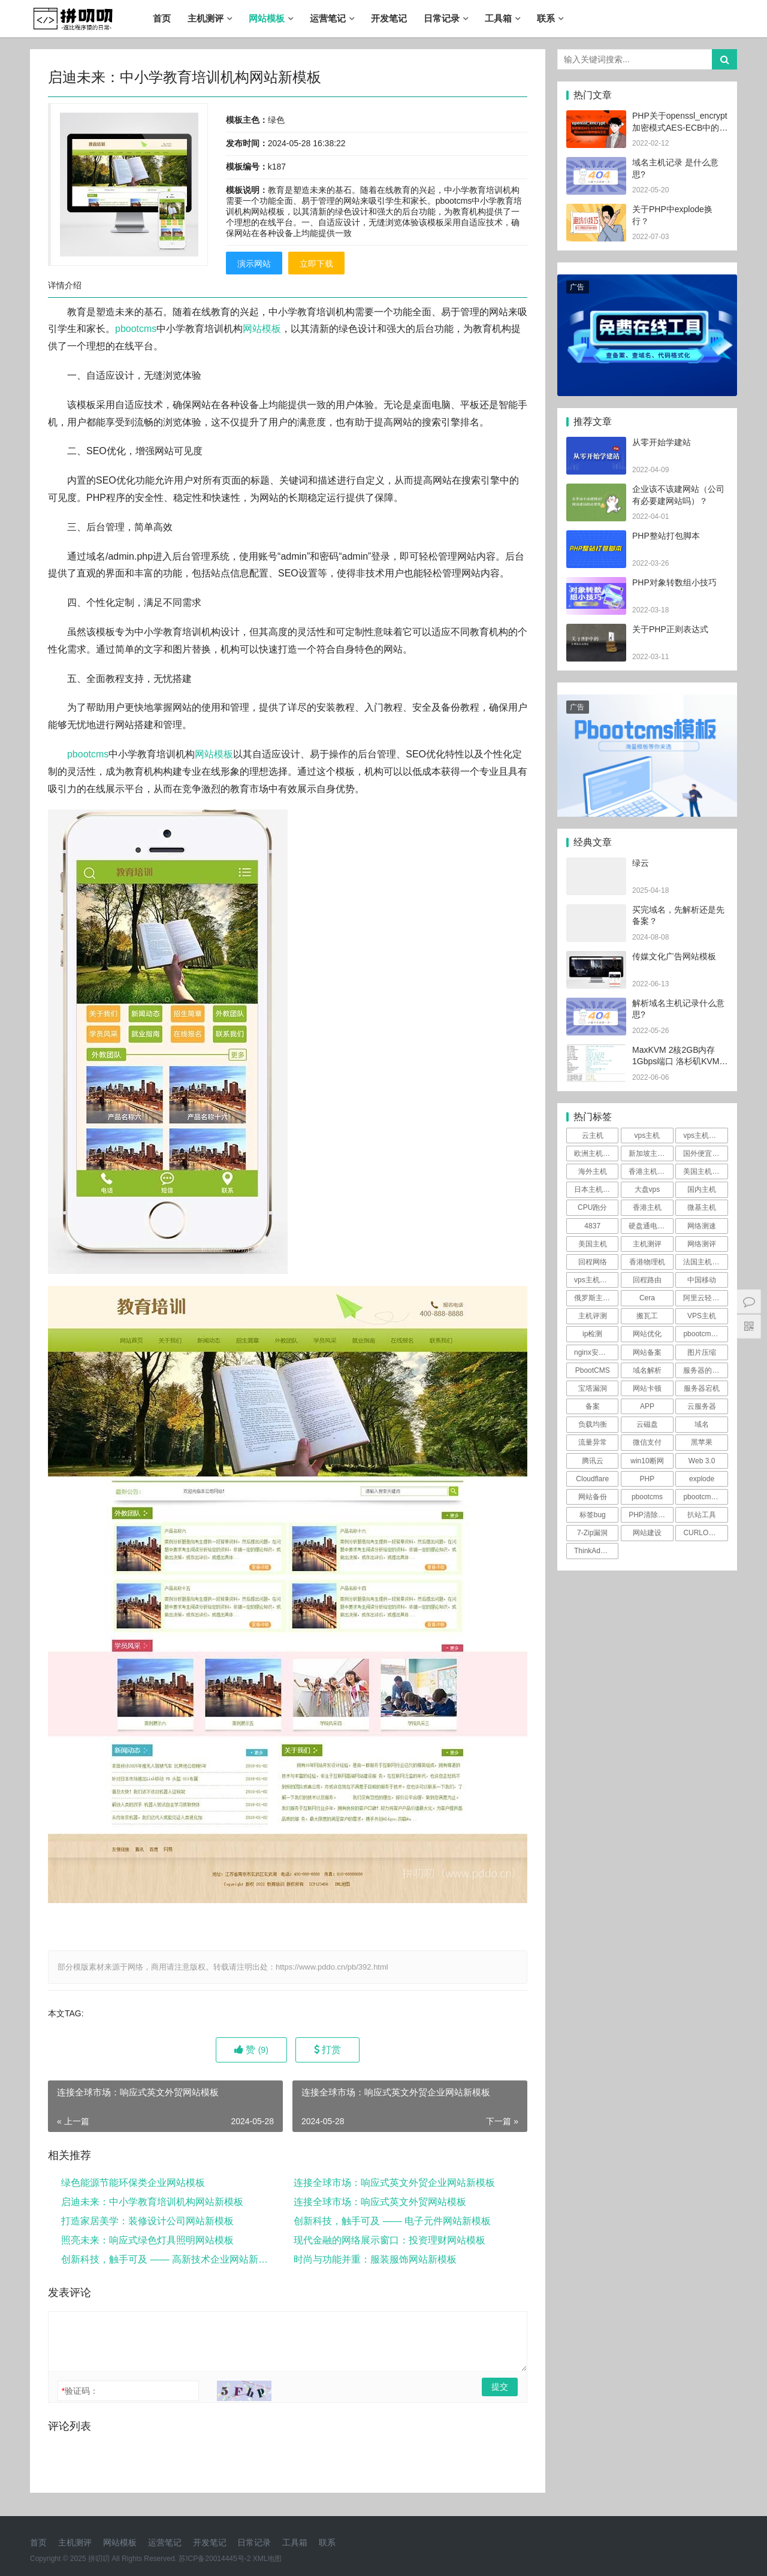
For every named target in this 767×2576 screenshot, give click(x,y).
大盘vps (647, 1189)
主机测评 (206, 18)
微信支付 (647, 1442)
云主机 (592, 1135)
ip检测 (592, 1334)
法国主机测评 (704, 1262)
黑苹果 (701, 1442)
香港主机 (647, 1207)
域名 (701, 1424)
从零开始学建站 (661, 442)
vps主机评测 (594, 1280)
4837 (592, 1226)
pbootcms (135, 329)
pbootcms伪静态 (705, 1334)
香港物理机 (647, 1262)
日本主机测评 (595, 1189)
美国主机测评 (704, 1171)
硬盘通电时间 (650, 1226)
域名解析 (647, 1370)
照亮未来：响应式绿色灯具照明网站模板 (147, 2240)
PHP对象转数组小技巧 (674, 582)
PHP (647, 1479)
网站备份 (592, 1497)
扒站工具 (701, 1515)
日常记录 (442, 18)
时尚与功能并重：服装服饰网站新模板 (375, 2259)
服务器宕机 (702, 1388)
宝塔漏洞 (592, 1388)
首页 (162, 18)
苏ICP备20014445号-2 (214, 2558)
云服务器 (701, 1406)
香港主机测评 (650, 1171)
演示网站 (254, 263)
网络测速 (701, 1226)
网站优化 (647, 1334)
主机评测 (592, 1316)
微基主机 (701, 1207)
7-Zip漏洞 (592, 1533)
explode (701, 1479)
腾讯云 (592, 1461)
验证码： (80, 2391)
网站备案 (647, 1352)
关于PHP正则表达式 (670, 629)
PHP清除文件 (650, 1515)
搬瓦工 (647, 1316)
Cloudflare (592, 1479)
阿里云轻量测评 (705, 1298)
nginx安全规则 (596, 1352)
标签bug (592, 1515)
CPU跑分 (592, 1207)
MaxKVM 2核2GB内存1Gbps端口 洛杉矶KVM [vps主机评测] (675, 1061)
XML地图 (267, 2558)
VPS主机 (701, 1316)
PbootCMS (592, 1370)
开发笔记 (389, 18)
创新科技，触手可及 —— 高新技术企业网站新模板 (165, 2259)
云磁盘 (647, 1424)
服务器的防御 (704, 1370)
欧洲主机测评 (595, 1153)
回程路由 (647, 1280)
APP (647, 1406)
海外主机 (592, 1171)
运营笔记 (328, 18)
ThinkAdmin (593, 1551)
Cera (647, 1298)
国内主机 (701, 1189)
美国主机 (592, 1244)
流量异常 (592, 1442)
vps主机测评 (703, 1135)
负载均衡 (592, 1424)
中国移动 (701, 1280)
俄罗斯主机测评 (596, 1298)
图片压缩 (701, 1352)
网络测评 (701, 1244)
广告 (577, 287)
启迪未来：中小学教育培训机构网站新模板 (152, 2202)
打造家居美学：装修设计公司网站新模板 (147, 2221)
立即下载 (316, 263)
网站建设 (647, 1533)
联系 (546, 18)
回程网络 (592, 1262)
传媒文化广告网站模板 (674, 956)
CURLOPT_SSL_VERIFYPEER (705, 1533)
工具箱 (498, 18)
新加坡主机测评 (651, 1153)
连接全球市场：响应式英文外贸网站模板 (380, 2202)
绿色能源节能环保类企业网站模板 (133, 2183)
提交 (499, 2386)
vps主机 (647, 1135)
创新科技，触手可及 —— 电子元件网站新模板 (392, 2221)
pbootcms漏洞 (705, 1497)
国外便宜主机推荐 (705, 1153)
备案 (592, 1406)
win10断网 (646, 1461)
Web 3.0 (702, 1461)
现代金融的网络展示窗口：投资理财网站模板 (389, 2240)
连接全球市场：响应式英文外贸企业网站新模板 (394, 2183)
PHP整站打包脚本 (666, 535)
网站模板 (267, 18)
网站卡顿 (647, 1388)
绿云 (640, 863)
